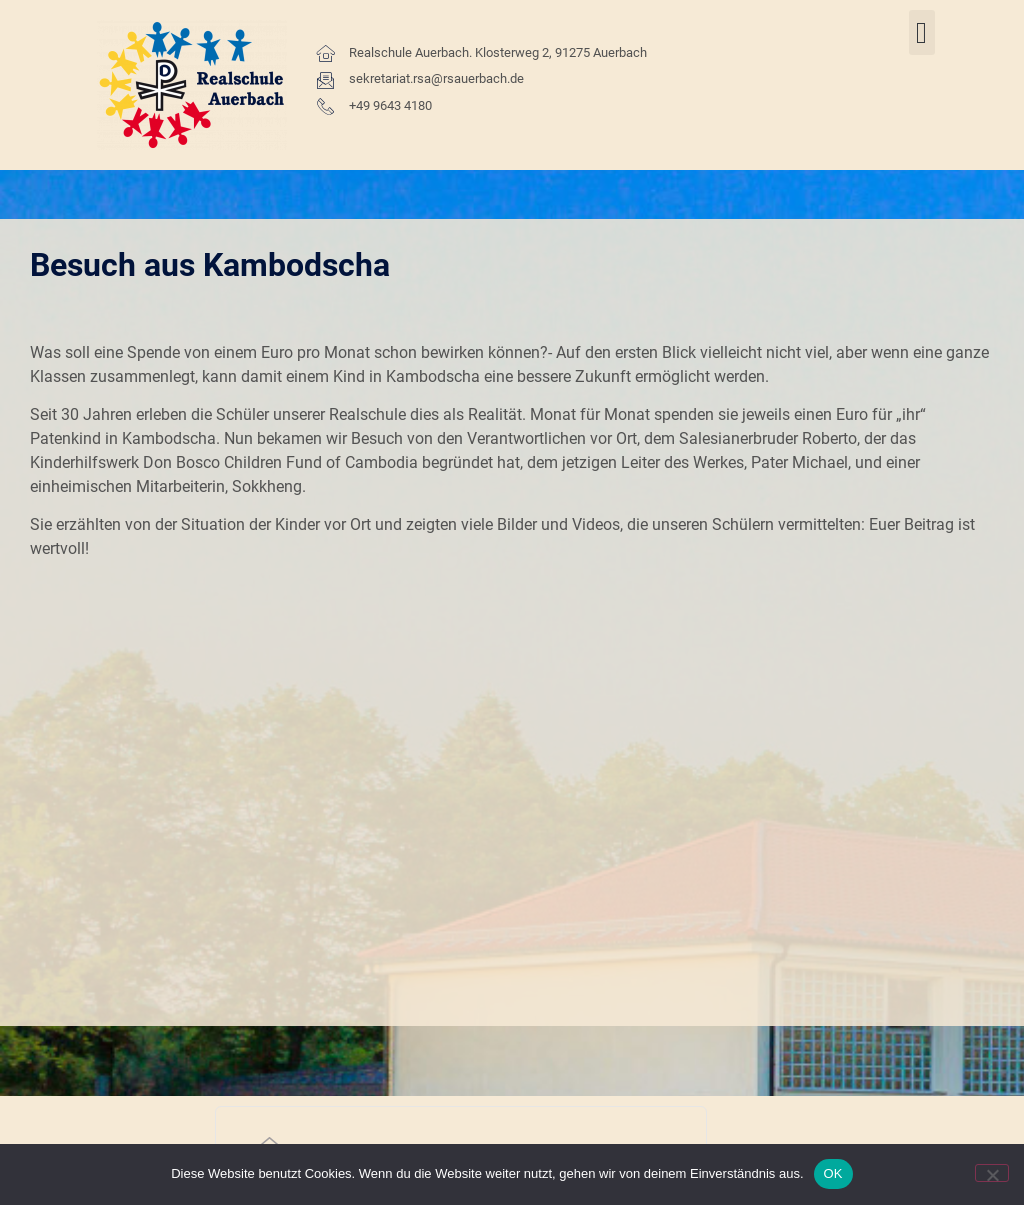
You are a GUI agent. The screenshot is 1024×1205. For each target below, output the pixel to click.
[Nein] (992, 1173)
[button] (922, 32)
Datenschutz (856, 979)
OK (833, 1173)
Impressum (819, 1025)
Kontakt (771, 979)
